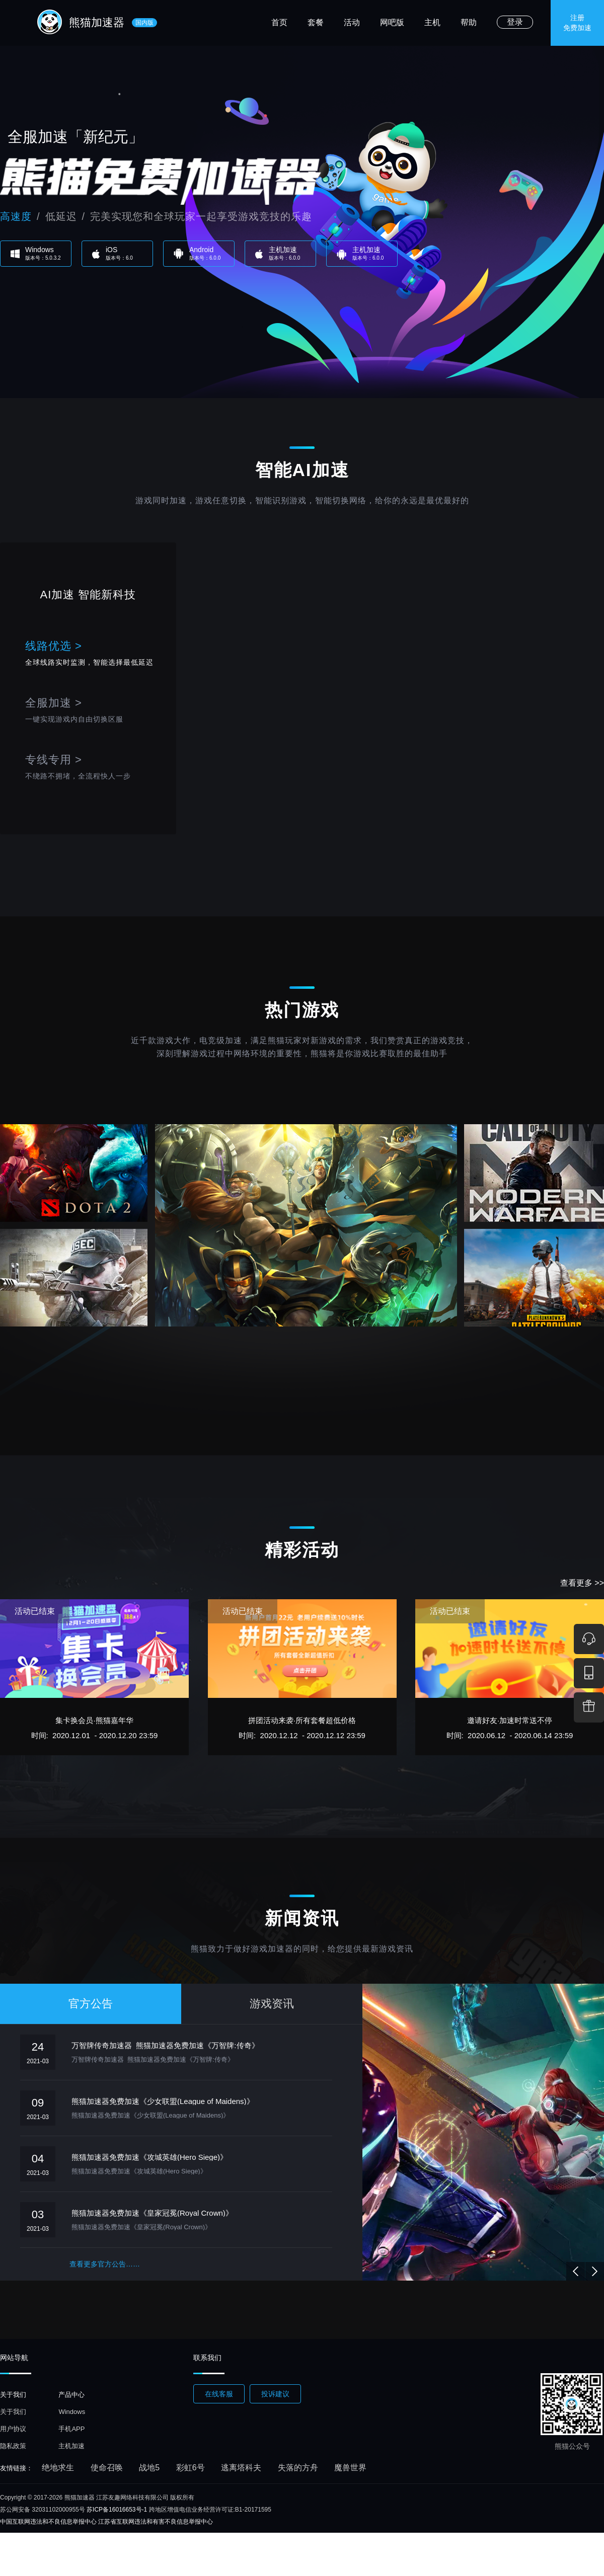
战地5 (149, 2467)
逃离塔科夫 (241, 2467)
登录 (515, 22)
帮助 (469, 22)
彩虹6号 (190, 2467)
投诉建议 (275, 2394)
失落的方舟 (298, 2467)
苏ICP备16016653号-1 (117, 2509)
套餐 (316, 22)
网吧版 (392, 22)
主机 (432, 22)
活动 (352, 22)
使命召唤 (107, 2467)
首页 (279, 22)
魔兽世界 (350, 2467)
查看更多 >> (582, 1583)
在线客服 (219, 2394)
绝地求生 (58, 2467)
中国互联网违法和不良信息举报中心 (48, 2521)
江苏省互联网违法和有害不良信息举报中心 (155, 2521)
